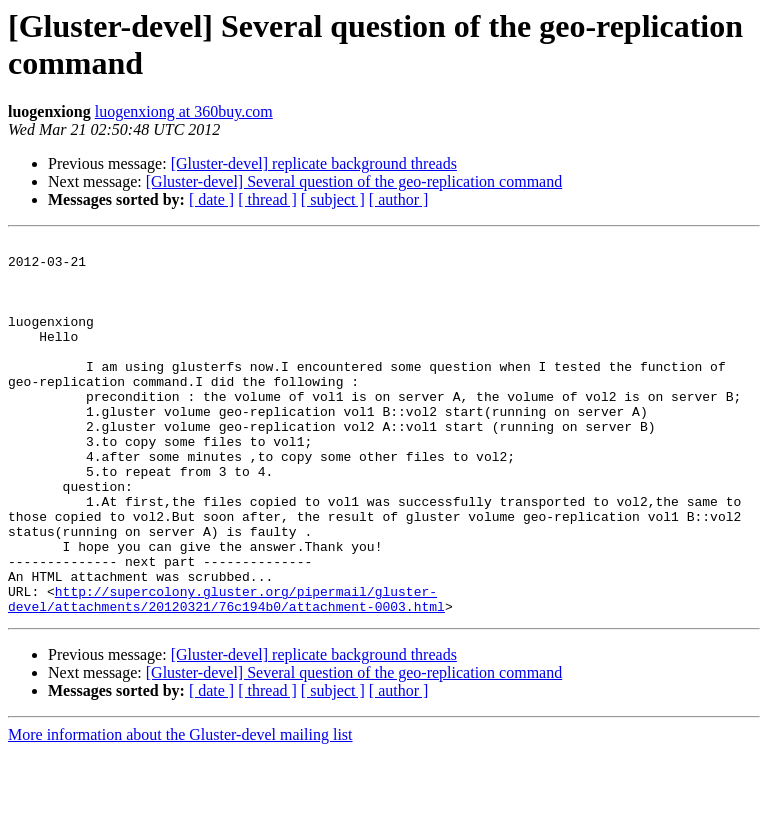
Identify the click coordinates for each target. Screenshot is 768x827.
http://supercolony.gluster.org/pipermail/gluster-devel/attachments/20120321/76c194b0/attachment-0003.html (226, 672)
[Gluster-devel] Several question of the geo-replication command (354, 181)
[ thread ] (267, 199)
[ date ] (211, 199)
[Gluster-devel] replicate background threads (314, 163)
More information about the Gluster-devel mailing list (180, 809)
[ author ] (399, 199)
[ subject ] (333, 199)
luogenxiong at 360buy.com (184, 111)
